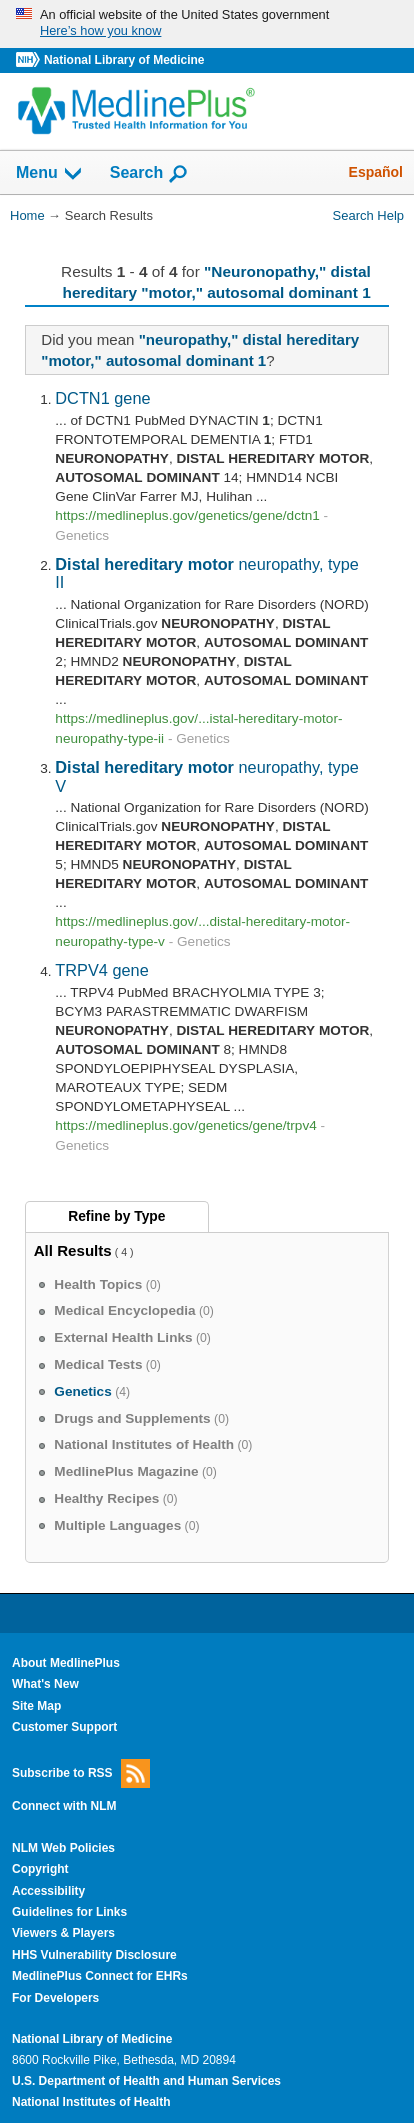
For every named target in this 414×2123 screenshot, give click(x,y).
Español (376, 172)
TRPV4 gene (101, 970)
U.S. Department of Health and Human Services (146, 2081)
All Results (73, 1250)
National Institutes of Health (91, 2102)
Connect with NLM (64, 1806)
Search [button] (149, 174)
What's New (45, 1684)
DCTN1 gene (102, 398)
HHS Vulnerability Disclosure (94, 1955)
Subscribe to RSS (81, 1773)
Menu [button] (50, 174)
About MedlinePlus (66, 1663)
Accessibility (48, 1891)
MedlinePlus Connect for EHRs (100, 1976)
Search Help (368, 215)
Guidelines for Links (69, 1912)
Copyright (40, 1869)
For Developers (55, 1998)
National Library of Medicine (124, 60)
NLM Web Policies (63, 1848)
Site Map (36, 1706)
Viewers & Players (63, 1933)
